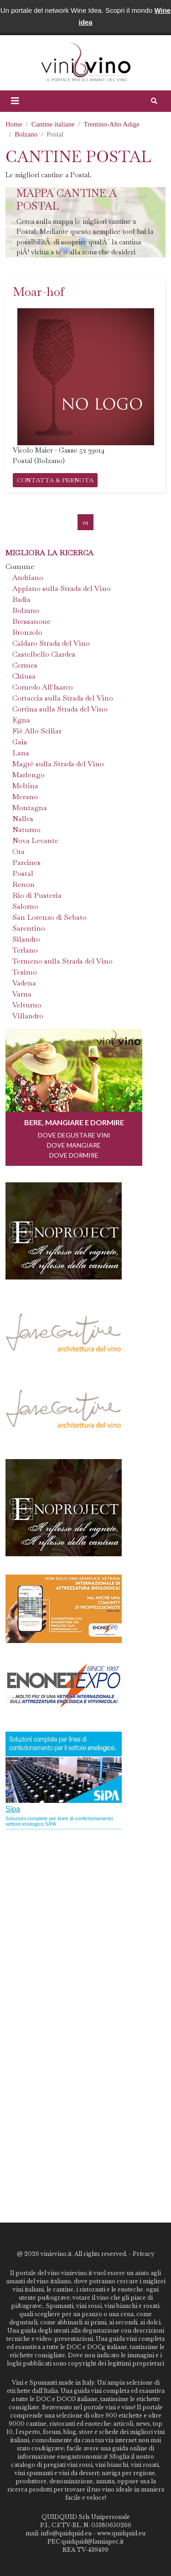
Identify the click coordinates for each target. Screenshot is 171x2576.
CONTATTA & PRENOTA (55, 480)
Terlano (25, 950)
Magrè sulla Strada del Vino (58, 764)
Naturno (26, 829)
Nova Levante (35, 840)
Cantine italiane (53, 124)
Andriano (27, 577)
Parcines (26, 862)
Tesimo (24, 972)
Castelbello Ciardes (43, 654)
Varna (21, 994)
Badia (21, 599)
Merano (25, 796)
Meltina (25, 785)
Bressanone (31, 621)
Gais (19, 742)
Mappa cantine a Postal (66, 199)
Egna (21, 720)
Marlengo (28, 775)
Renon (23, 884)
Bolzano (26, 134)
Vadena (24, 983)
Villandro (27, 1016)
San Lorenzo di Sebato (49, 917)
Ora (18, 851)
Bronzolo (27, 632)
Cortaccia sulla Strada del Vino (62, 698)
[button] (15, 101)
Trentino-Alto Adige (112, 124)
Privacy (144, 2253)
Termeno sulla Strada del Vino (62, 961)
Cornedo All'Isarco (42, 687)
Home (13, 124)
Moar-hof (38, 292)
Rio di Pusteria (37, 895)
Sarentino (28, 928)
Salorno (25, 906)
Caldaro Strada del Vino (51, 643)
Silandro (26, 939)
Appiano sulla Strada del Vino (61, 588)
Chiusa (24, 676)
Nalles (22, 818)
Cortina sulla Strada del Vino (60, 709)
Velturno (26, 1005)
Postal (22, 873)
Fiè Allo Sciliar (37, 731)
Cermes (24, 665)
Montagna (29, 807)
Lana (20, 753)
